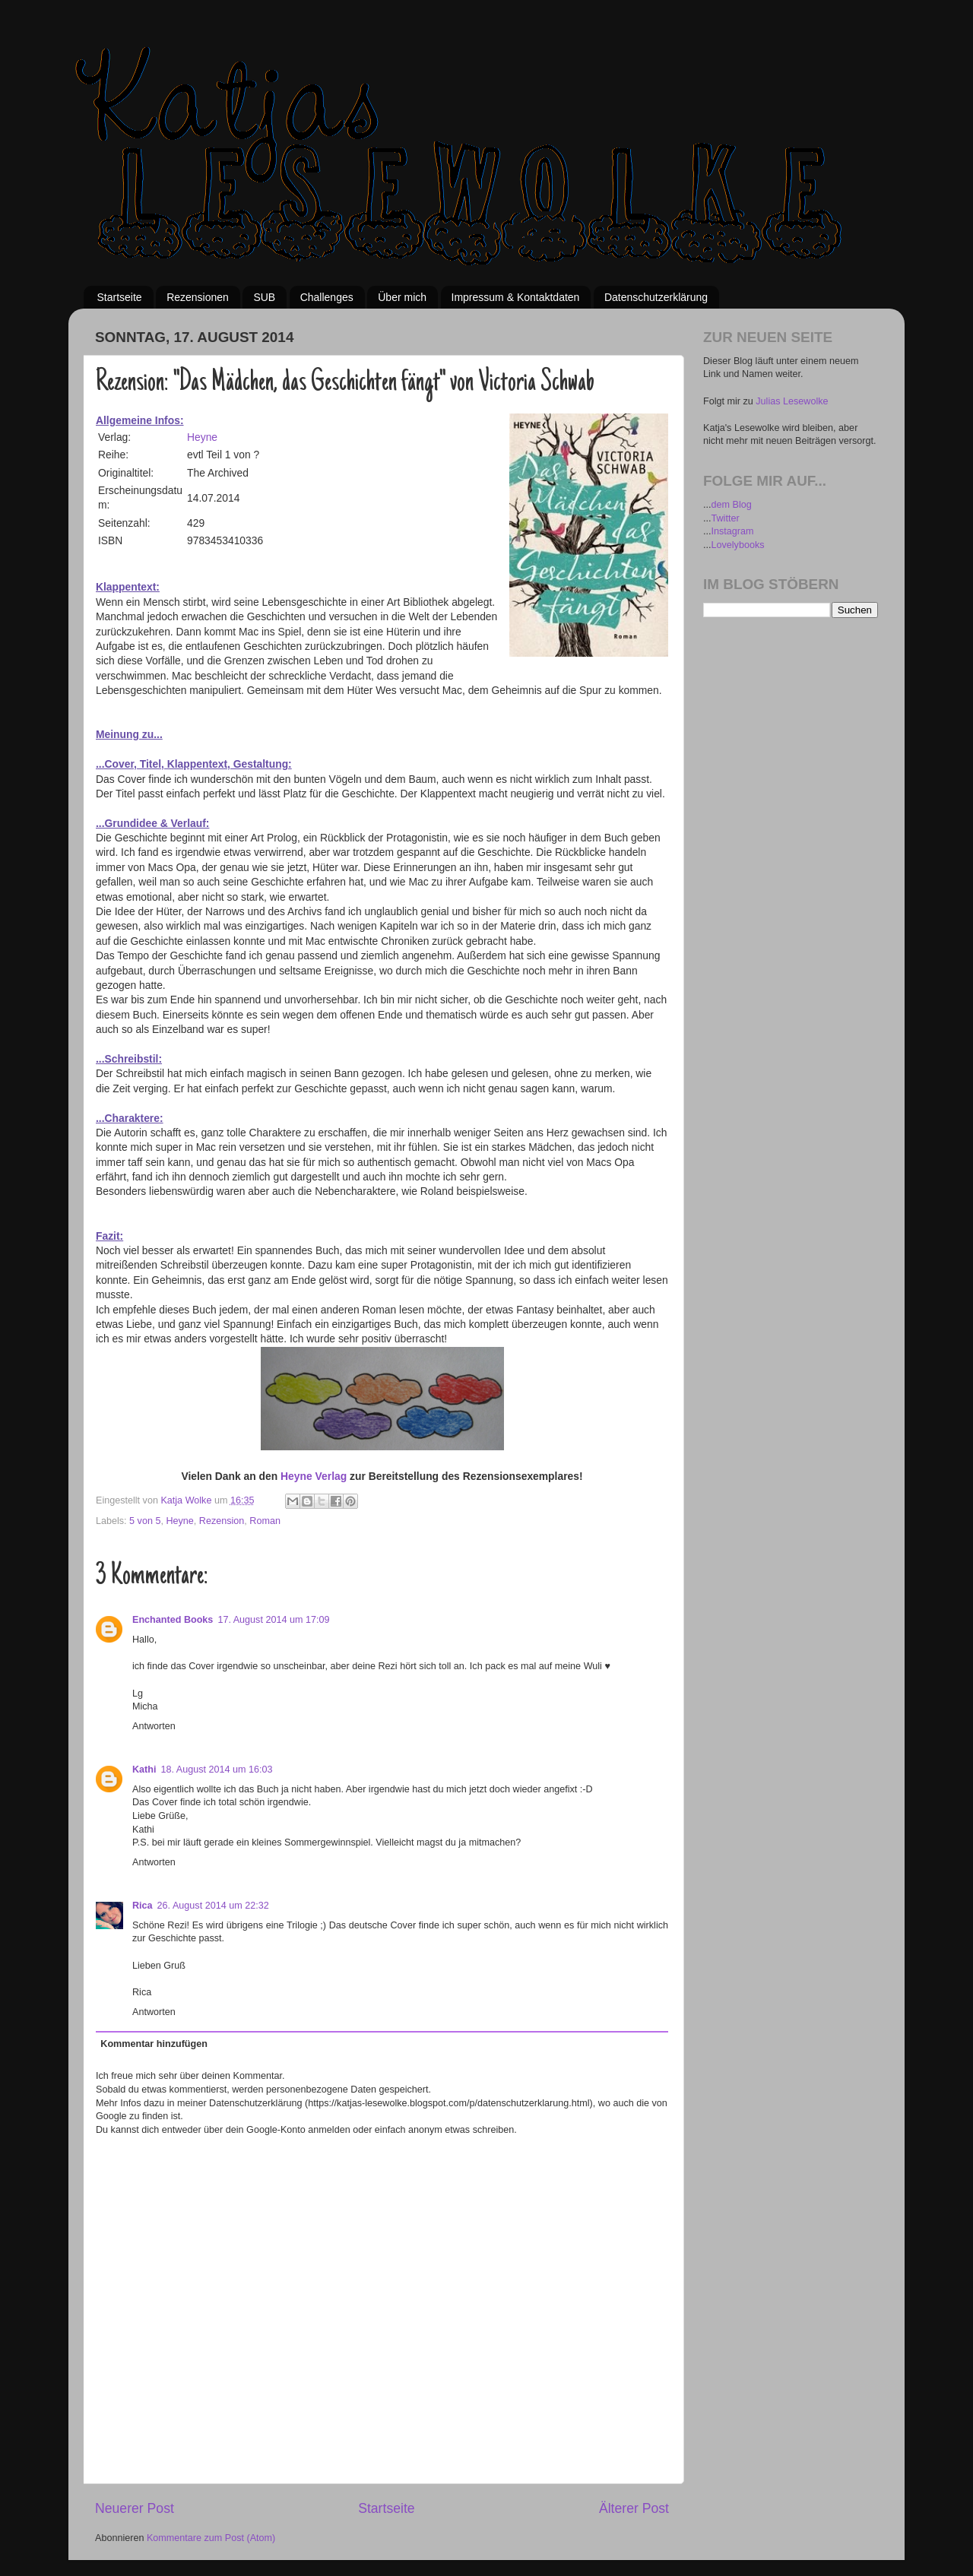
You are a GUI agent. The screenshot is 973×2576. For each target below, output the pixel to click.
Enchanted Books (172, 1619)
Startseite (119, 297)
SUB (264, 297)
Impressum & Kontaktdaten (516, 297)
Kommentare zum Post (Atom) (211, 2538)
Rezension (222, 1521)
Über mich (402, 297)
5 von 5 (144, 1521)
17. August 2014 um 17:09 (273, 1619)
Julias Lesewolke (792, 401)
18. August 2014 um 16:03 (216, 1769)
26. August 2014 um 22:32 (213, 1905)
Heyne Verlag (313, 1476)
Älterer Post (634, 2508)
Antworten (154, 1726)
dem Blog (732, 504)
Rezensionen (197, 297)
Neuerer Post (134, 2508)
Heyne (202, 437)
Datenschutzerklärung (656, 297)
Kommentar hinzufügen (154, 2044)
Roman (264, 1521)
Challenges (326, 297)
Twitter (726, 518)
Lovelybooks (738, 545)
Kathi (144, 1769)
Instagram (733, 531)
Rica (142, 1905)
